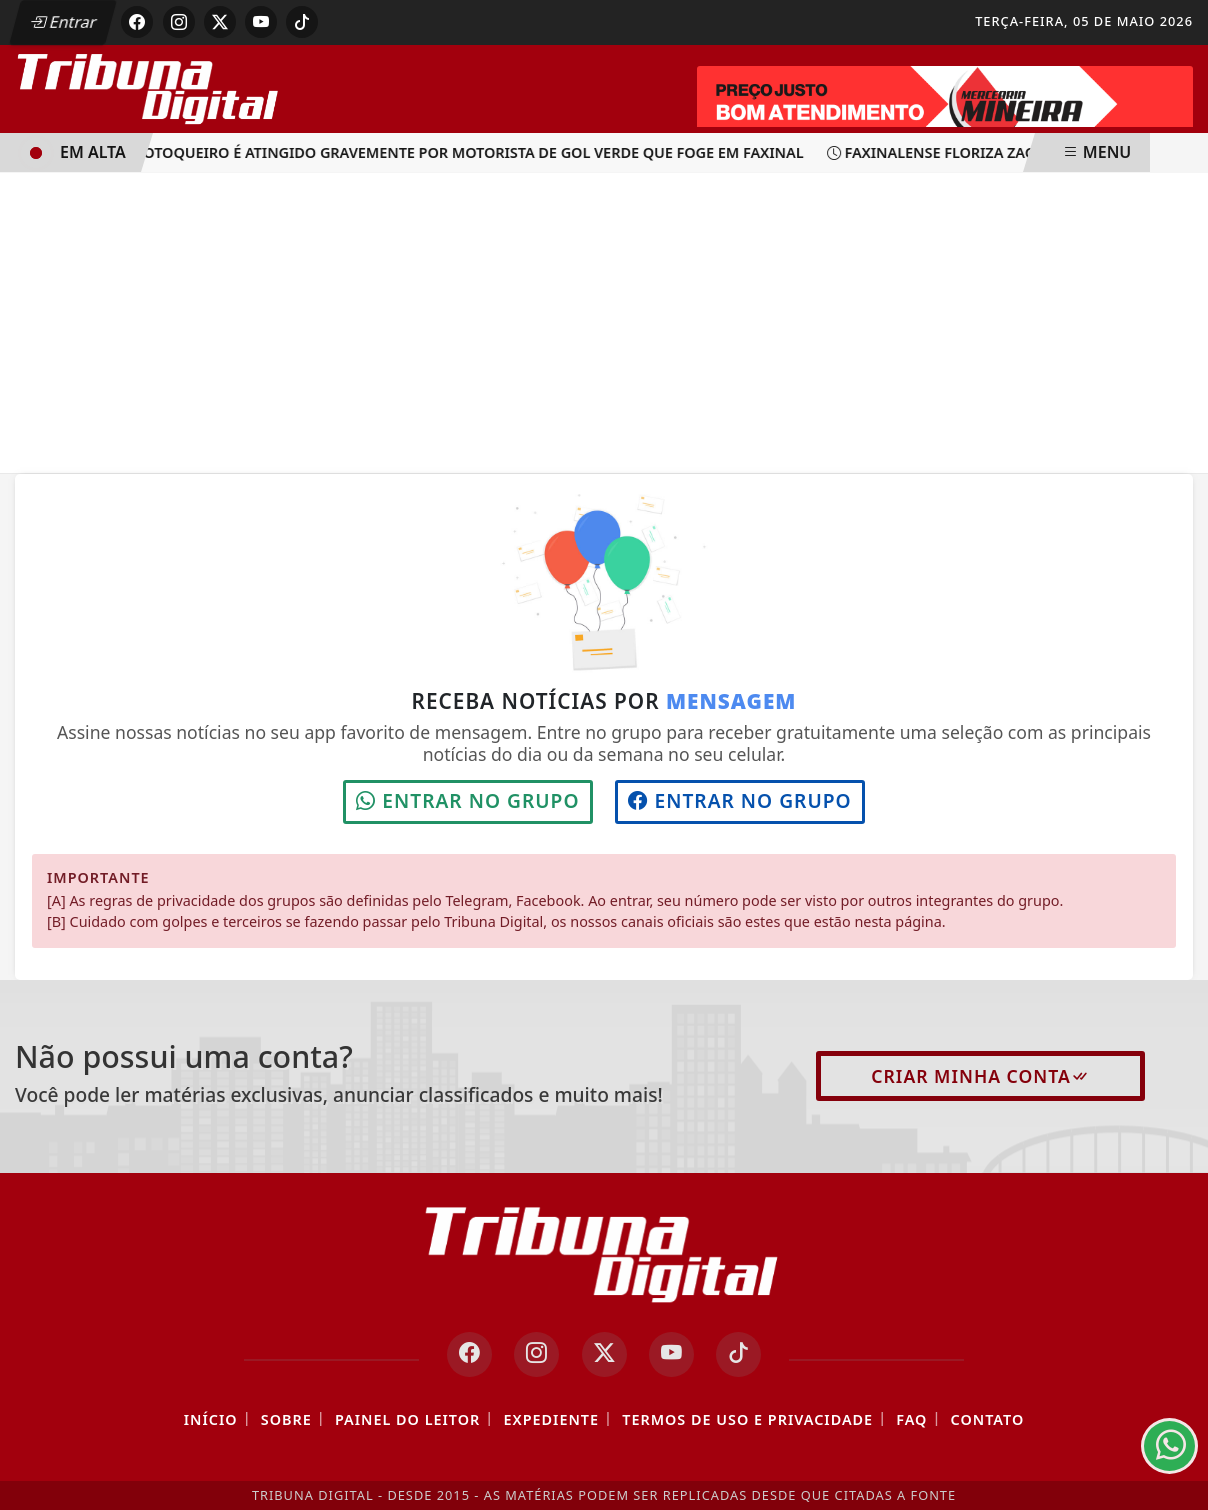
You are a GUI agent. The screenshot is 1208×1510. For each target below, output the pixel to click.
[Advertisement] (604, 323)
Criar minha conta (980, 1076)
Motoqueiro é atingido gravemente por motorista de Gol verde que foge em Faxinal (461, 152)
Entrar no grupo (467, 800)
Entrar (63, 22)
